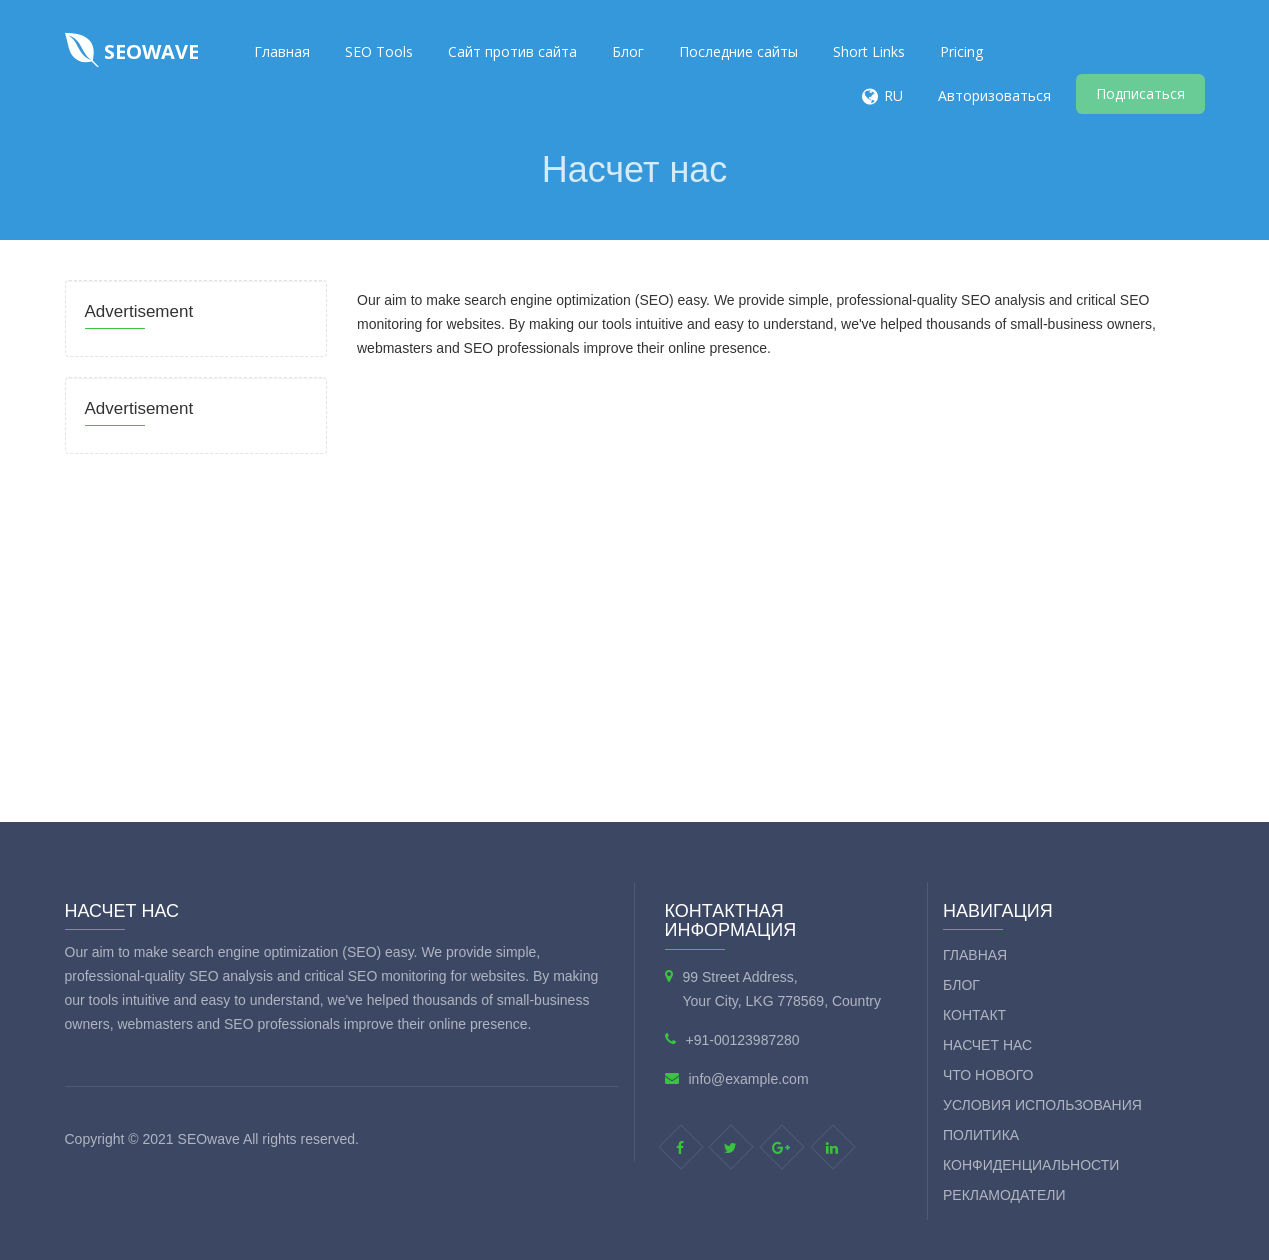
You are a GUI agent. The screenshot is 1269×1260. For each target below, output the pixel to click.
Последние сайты (738, 51)
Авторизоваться (994, 95)
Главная (282, 51)
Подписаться (1140, 93)
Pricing (961, 51)
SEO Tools (379, 51)
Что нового (988, 1075)
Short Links (869, 51)
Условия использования (1042, 1105)
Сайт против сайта (512, 51)
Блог (628, 51)
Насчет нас (987, 1045)
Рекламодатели (1004, 1195)
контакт (974, 1015)
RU (893, 95)
